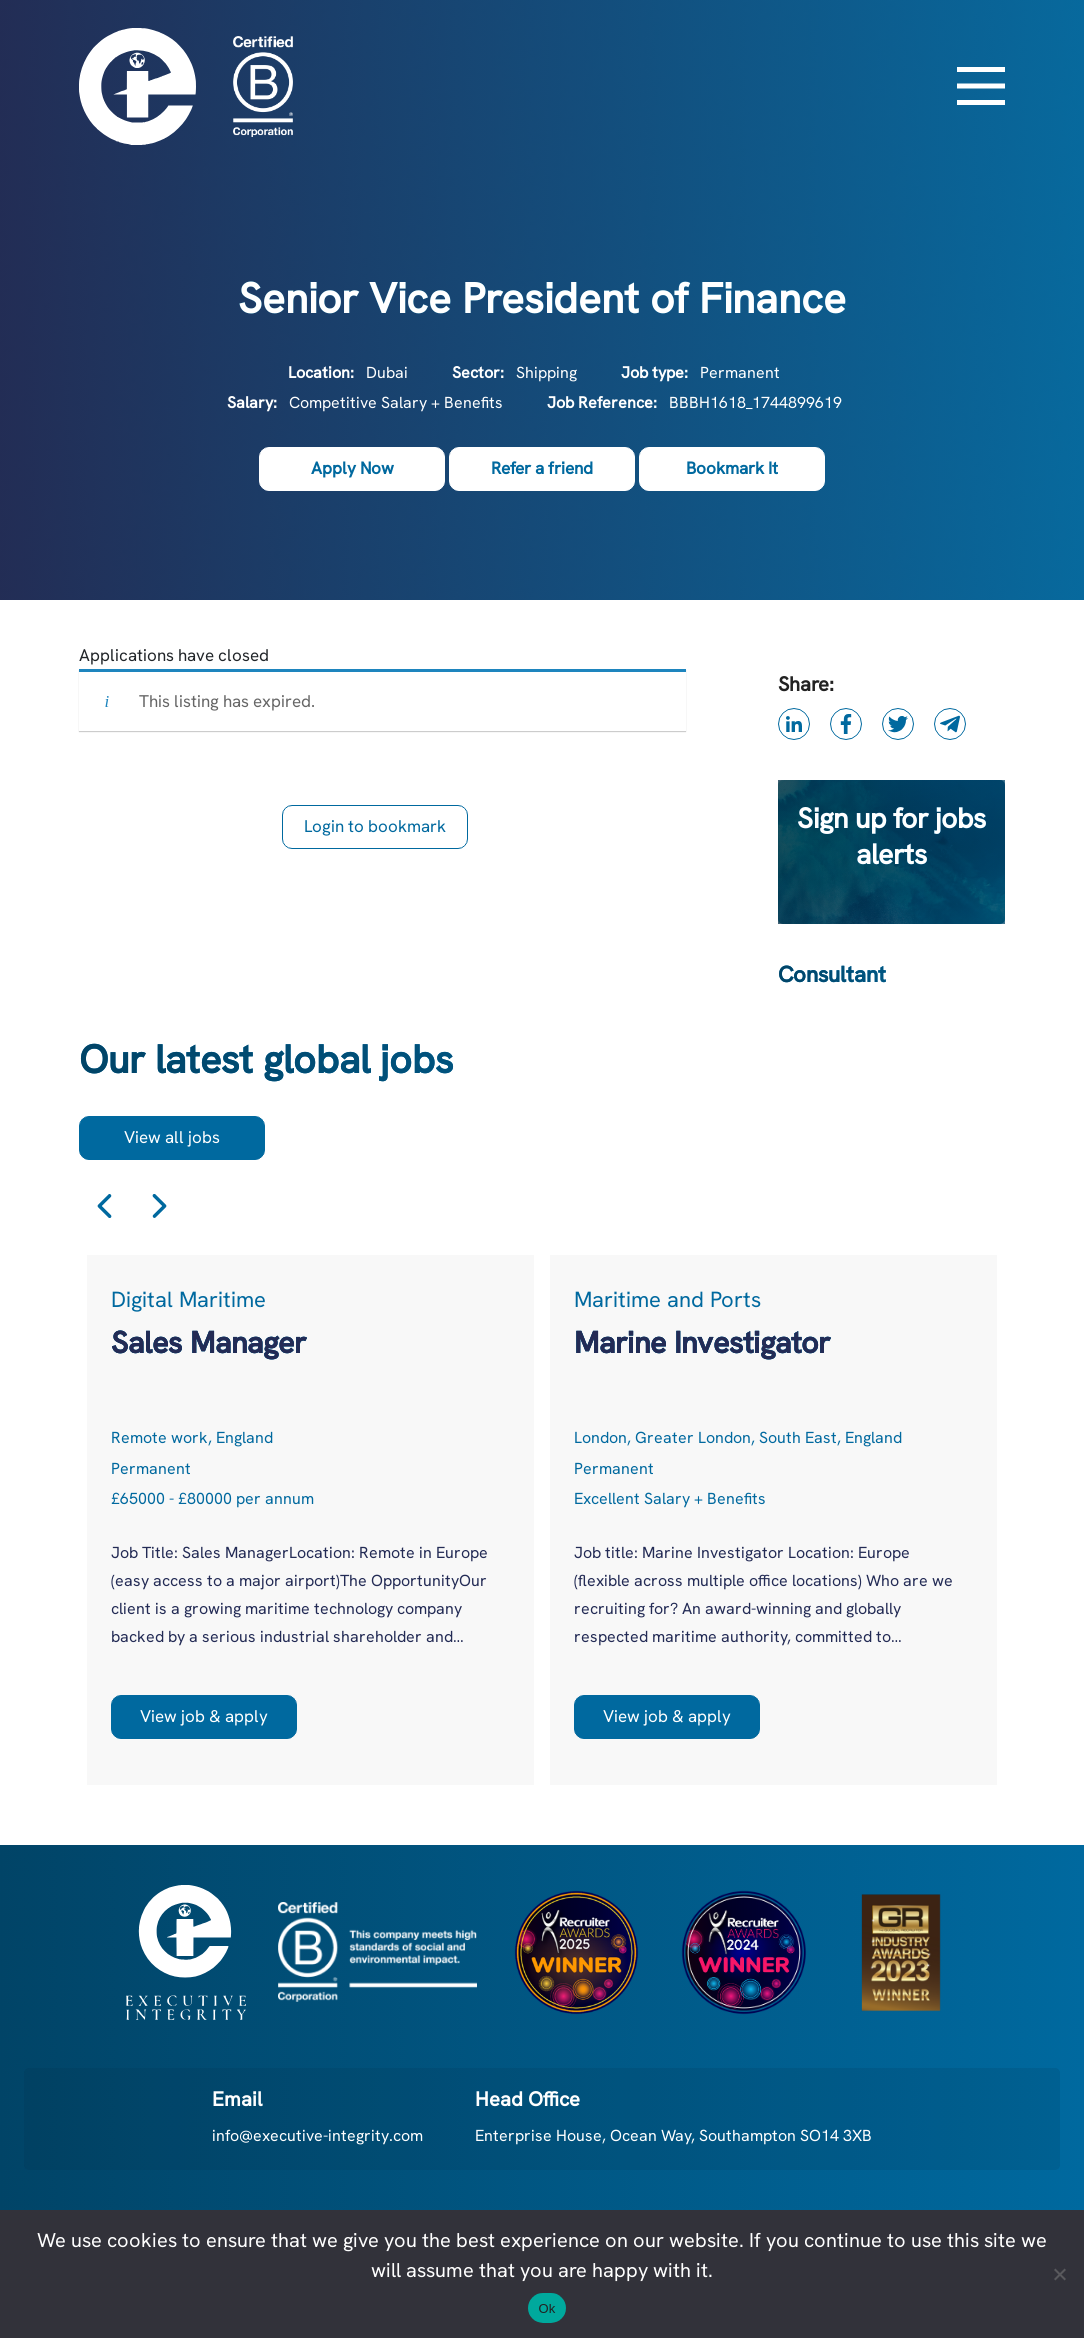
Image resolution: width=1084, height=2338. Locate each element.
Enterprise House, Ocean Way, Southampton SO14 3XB (673, 2135)
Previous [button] (104, 1206)
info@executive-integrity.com (317, 2135)
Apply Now (352, 468)
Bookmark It (732, 468)
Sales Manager (208, 1342)
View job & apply (204, 1716)
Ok (546, 2308)
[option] (310, 1519)
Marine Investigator (702, 1342)
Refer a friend (542, 468)
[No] (1059, 2274)
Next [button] (159, 1206)
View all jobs (172, 1137)
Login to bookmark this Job (375, 832)
